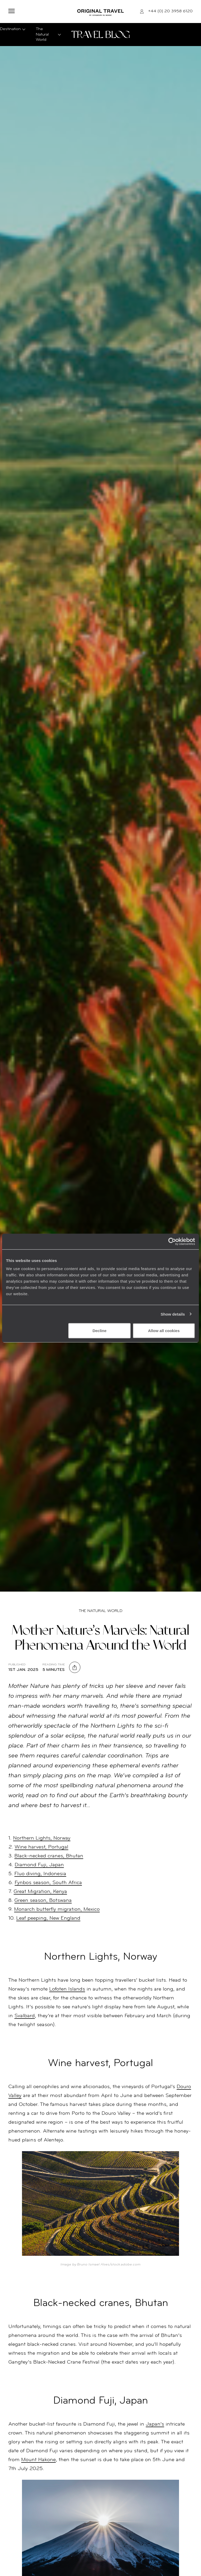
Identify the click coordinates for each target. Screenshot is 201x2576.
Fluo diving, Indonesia (40, 1873)
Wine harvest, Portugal (41, 1847)
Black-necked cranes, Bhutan (48, 1856)
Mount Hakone (38, 2459)
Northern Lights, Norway (41, 1838)
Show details (173, 1314)
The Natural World (100, 1611)
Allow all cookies (164, 1330)
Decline (99, 1330)
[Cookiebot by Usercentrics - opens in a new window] (172, 1241)
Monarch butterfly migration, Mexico (57, 1909)
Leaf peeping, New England (48, 1918)
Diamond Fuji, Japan (39, 1865)
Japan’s (155, 2424)
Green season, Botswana (43, 1900)
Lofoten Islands (67, 1989)
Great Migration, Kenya (40, 1891)
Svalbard (24, 2016)
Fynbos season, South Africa (48, 1882)
